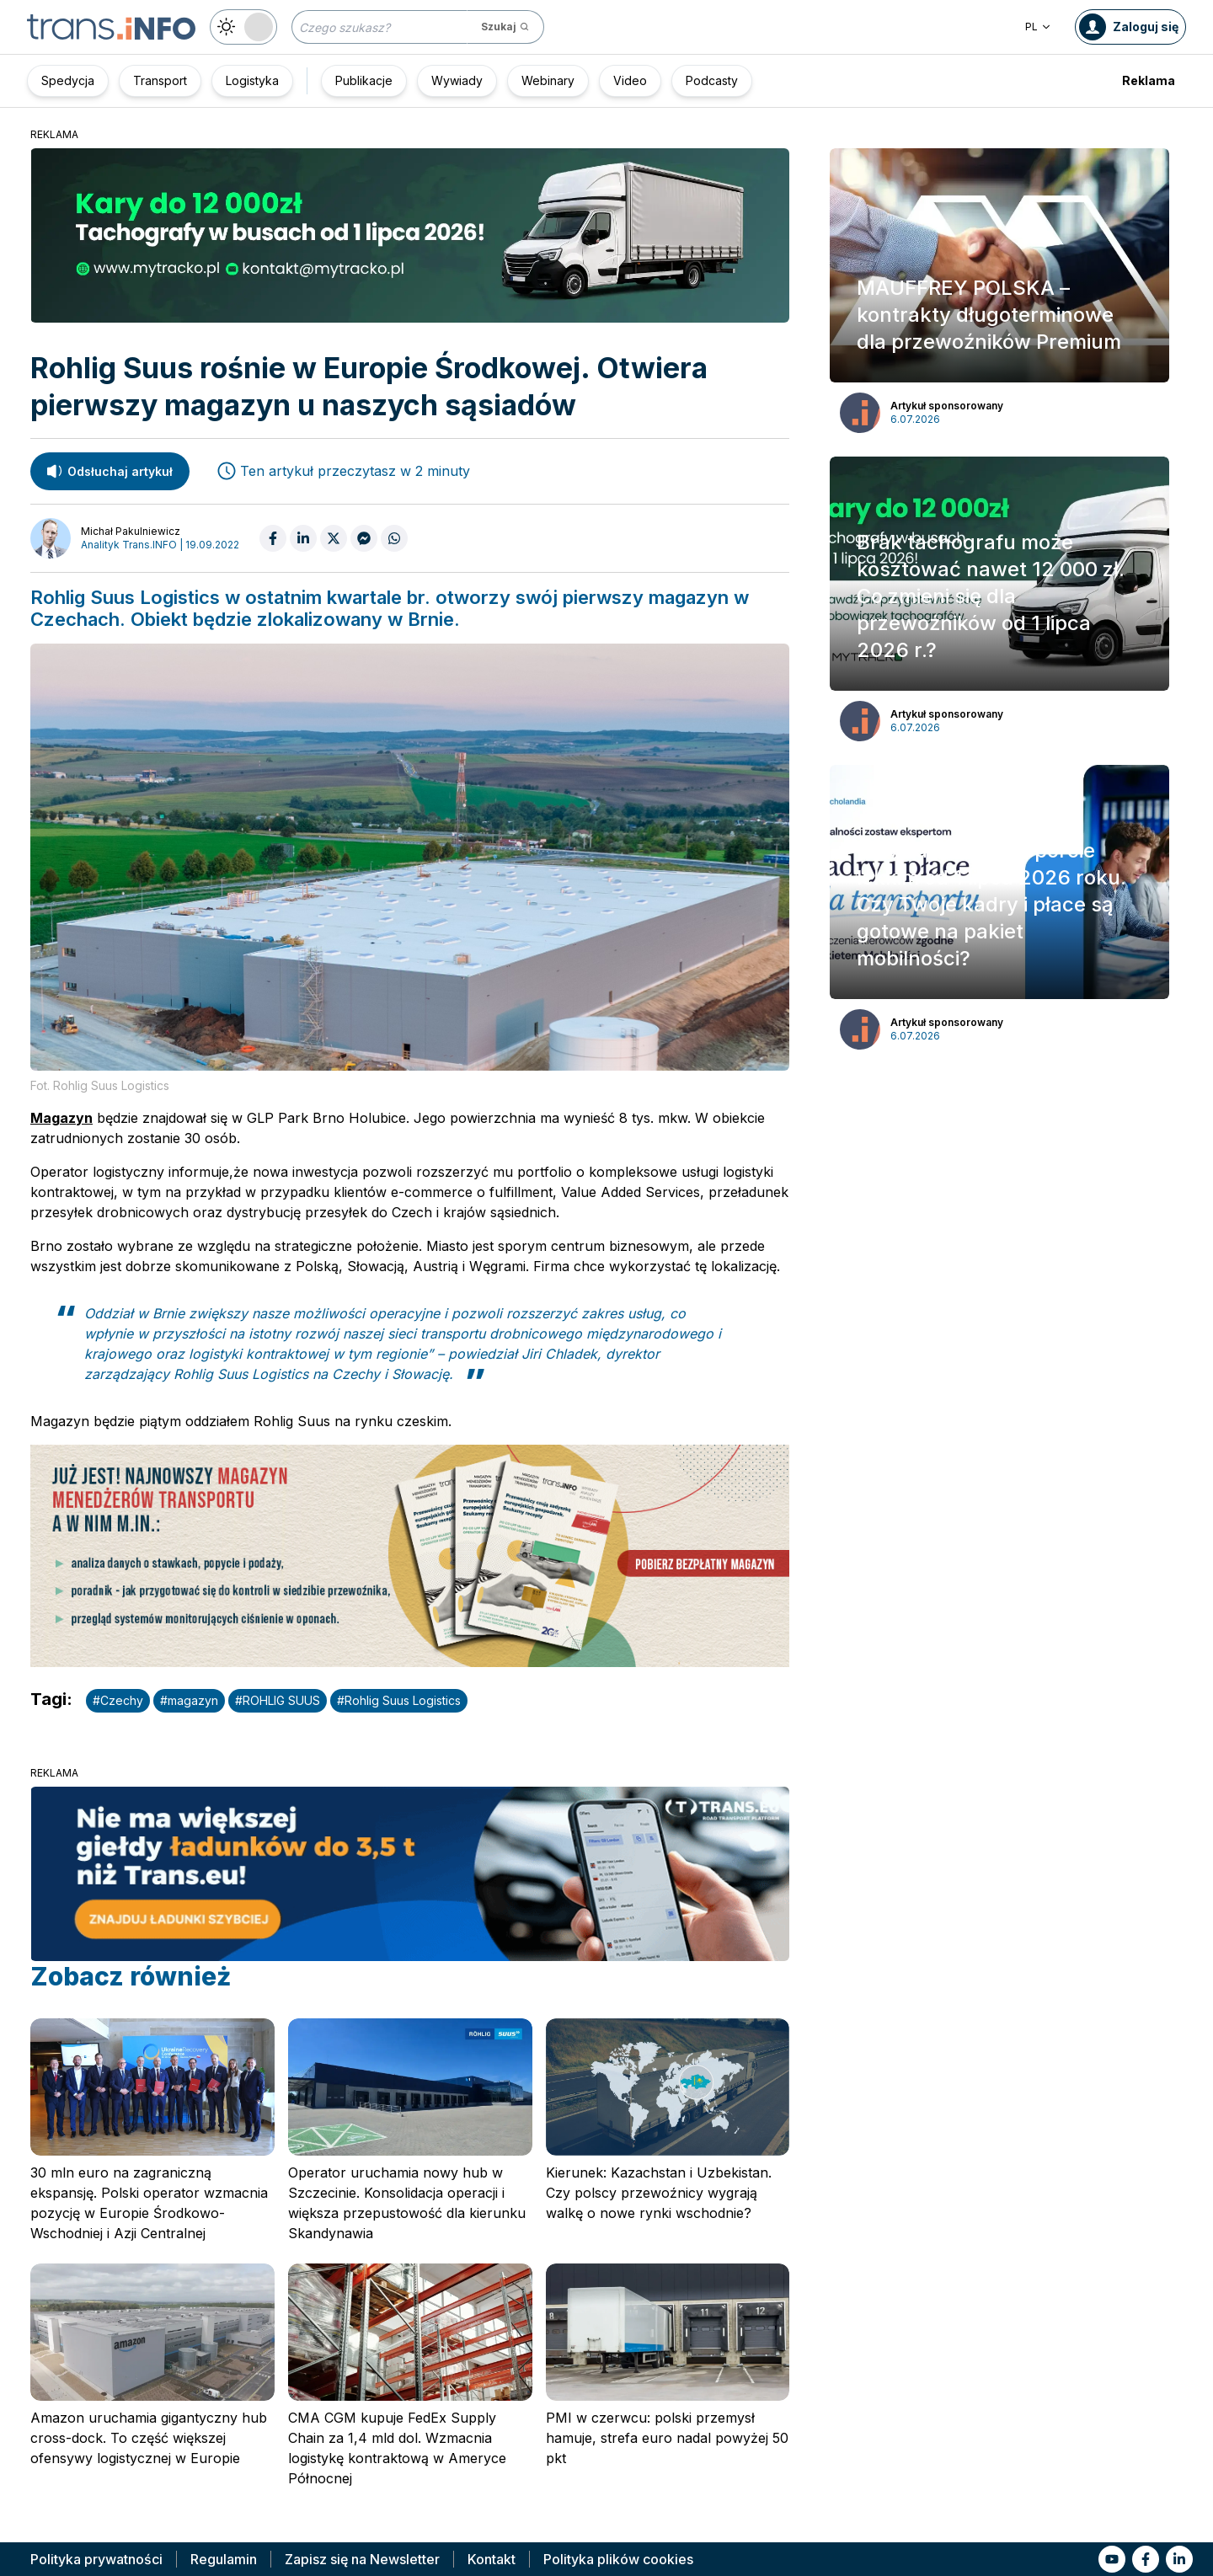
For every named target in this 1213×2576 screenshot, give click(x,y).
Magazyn (61, 1117)
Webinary (547, 80)
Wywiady (457, 80)
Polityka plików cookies (618, 2559)
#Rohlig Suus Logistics (399, 1700)
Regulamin (223, 2559)
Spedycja (67, 80)
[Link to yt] (1111, 2559)
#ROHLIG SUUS (277, 1700)
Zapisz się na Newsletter (362, 2559)
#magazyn (189, 1700)
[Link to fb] (1145, 2559)
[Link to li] (1179, 2559)
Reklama (1148, 80)
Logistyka (252, 80)
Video (630, 80)
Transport (160, 80)
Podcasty (712, 80)
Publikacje (364, 80)
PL (1038, 26)
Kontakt (492, 2559)
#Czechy (118, 1700)
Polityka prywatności (96, 2559)
